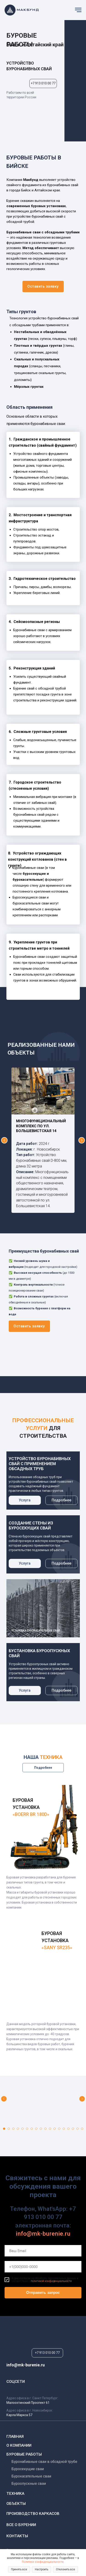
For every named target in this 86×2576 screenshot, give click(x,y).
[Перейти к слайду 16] (73, 2129)
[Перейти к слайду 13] (59, 2129)
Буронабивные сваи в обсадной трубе (44, 2461)
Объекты (16, 2503)
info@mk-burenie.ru (43, 2233)
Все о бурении (21, 2524)
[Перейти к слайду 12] (54, 2129)
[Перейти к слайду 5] (22, 2129)
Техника (15, 2493)
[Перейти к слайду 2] (9, 2129)
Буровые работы (24, 2454)
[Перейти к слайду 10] (45, 2129)
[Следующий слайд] (81, 1140)
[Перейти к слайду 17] (77, 2129)
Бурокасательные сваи (31, 2476)
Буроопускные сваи (28, 2483)
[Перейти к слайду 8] (36, 2129)
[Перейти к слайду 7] (32, 2129)
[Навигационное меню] (78, 10)
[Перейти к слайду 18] (82, 2129)
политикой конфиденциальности (51, 2281)
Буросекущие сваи (27, 2469)
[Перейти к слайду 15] (68, 2129)
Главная (15, 2436)
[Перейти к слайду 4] (18, 2129)
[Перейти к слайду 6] (27, 2129)
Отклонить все (65, 2569)
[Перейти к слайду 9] (41, 2129)
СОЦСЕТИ (15, 2381)
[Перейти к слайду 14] (64, 2129)
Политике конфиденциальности (43, 2561)
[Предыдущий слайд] (4, 1140)
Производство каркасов (32, 2513)
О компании (18, 2445)
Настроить (41, 2569)
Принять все (19, 2569)
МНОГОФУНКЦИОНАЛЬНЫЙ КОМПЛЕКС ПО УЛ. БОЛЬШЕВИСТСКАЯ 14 (41, 1126)
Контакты (17, 2536)
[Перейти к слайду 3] (13, 2129)
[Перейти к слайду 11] (50, 2129)
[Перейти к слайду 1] (4, 2129)
